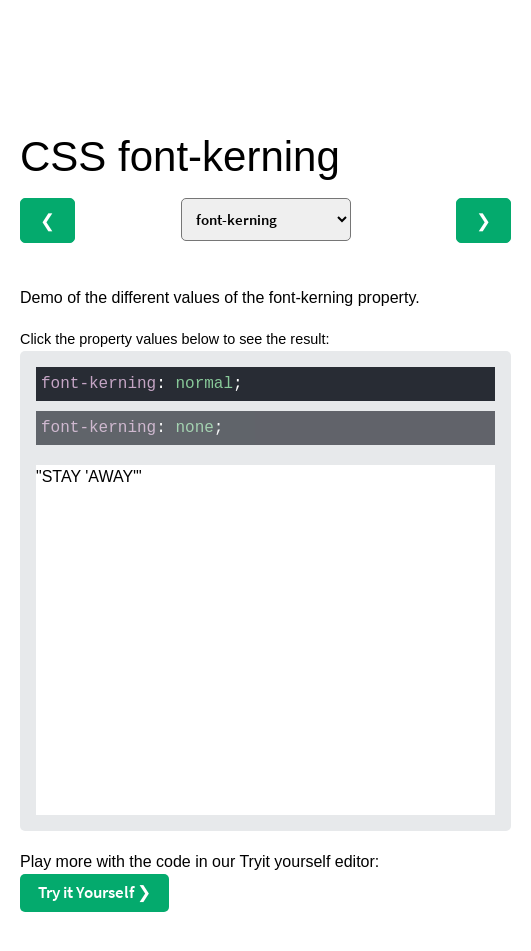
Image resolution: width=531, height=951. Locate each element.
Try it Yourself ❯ (94, 892)
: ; (142, 384)
